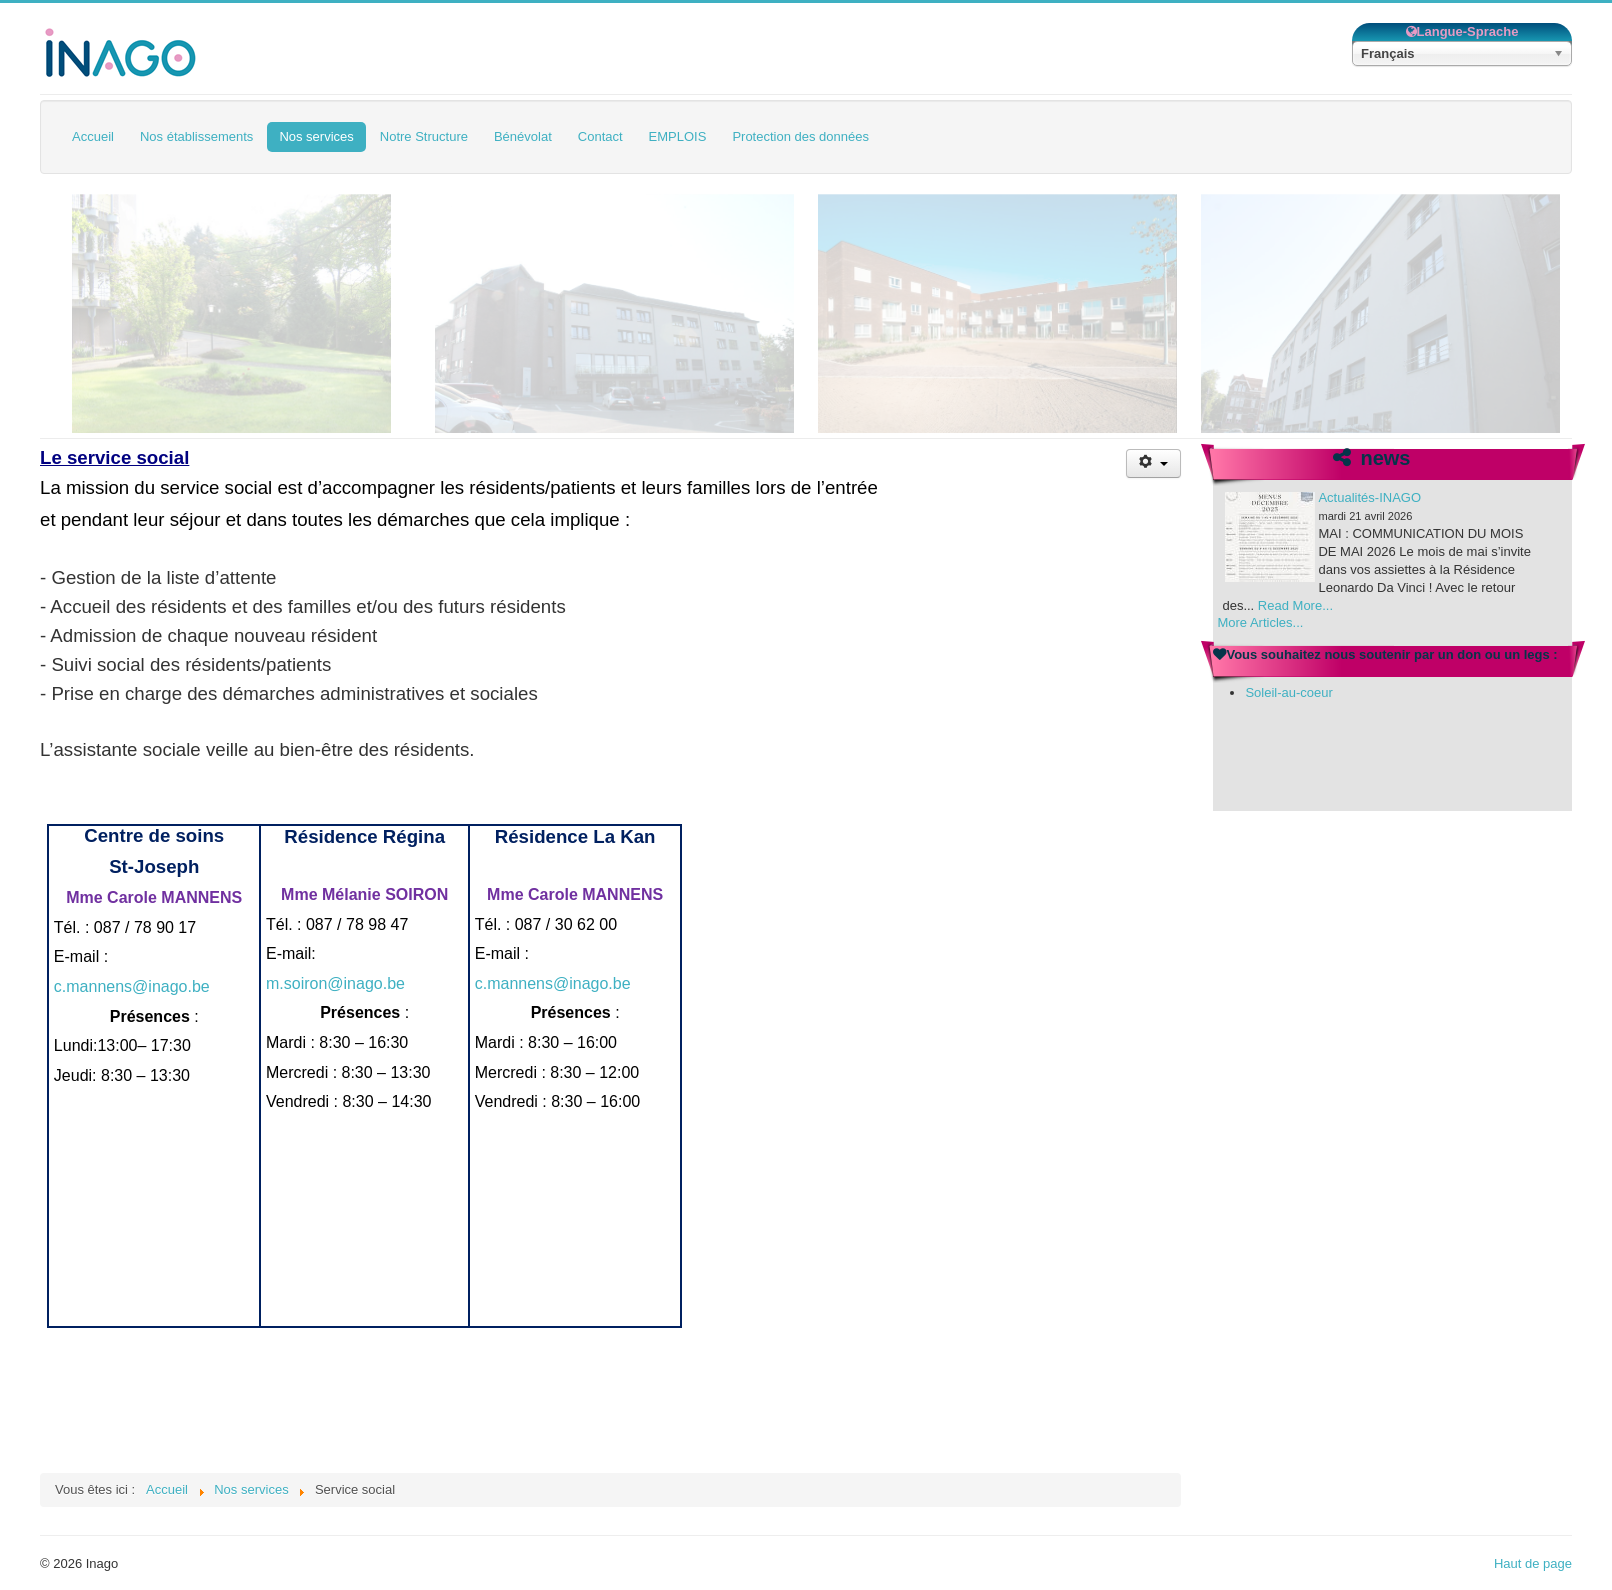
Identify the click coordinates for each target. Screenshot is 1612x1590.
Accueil (93, 136)
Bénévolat (523, 136)
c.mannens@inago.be (132, 986)
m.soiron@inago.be (335, 983)
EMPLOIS (678, 136)
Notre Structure (424, 136)
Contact (600, 136)
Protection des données (800, 136)
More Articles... (1260, 622)
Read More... (1295, 605)
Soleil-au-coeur (1288, 692)
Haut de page (1533, 1563)
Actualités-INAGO (1369, 497)
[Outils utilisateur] (1153, 463)
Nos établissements (196, 136)
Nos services (316, 136)
